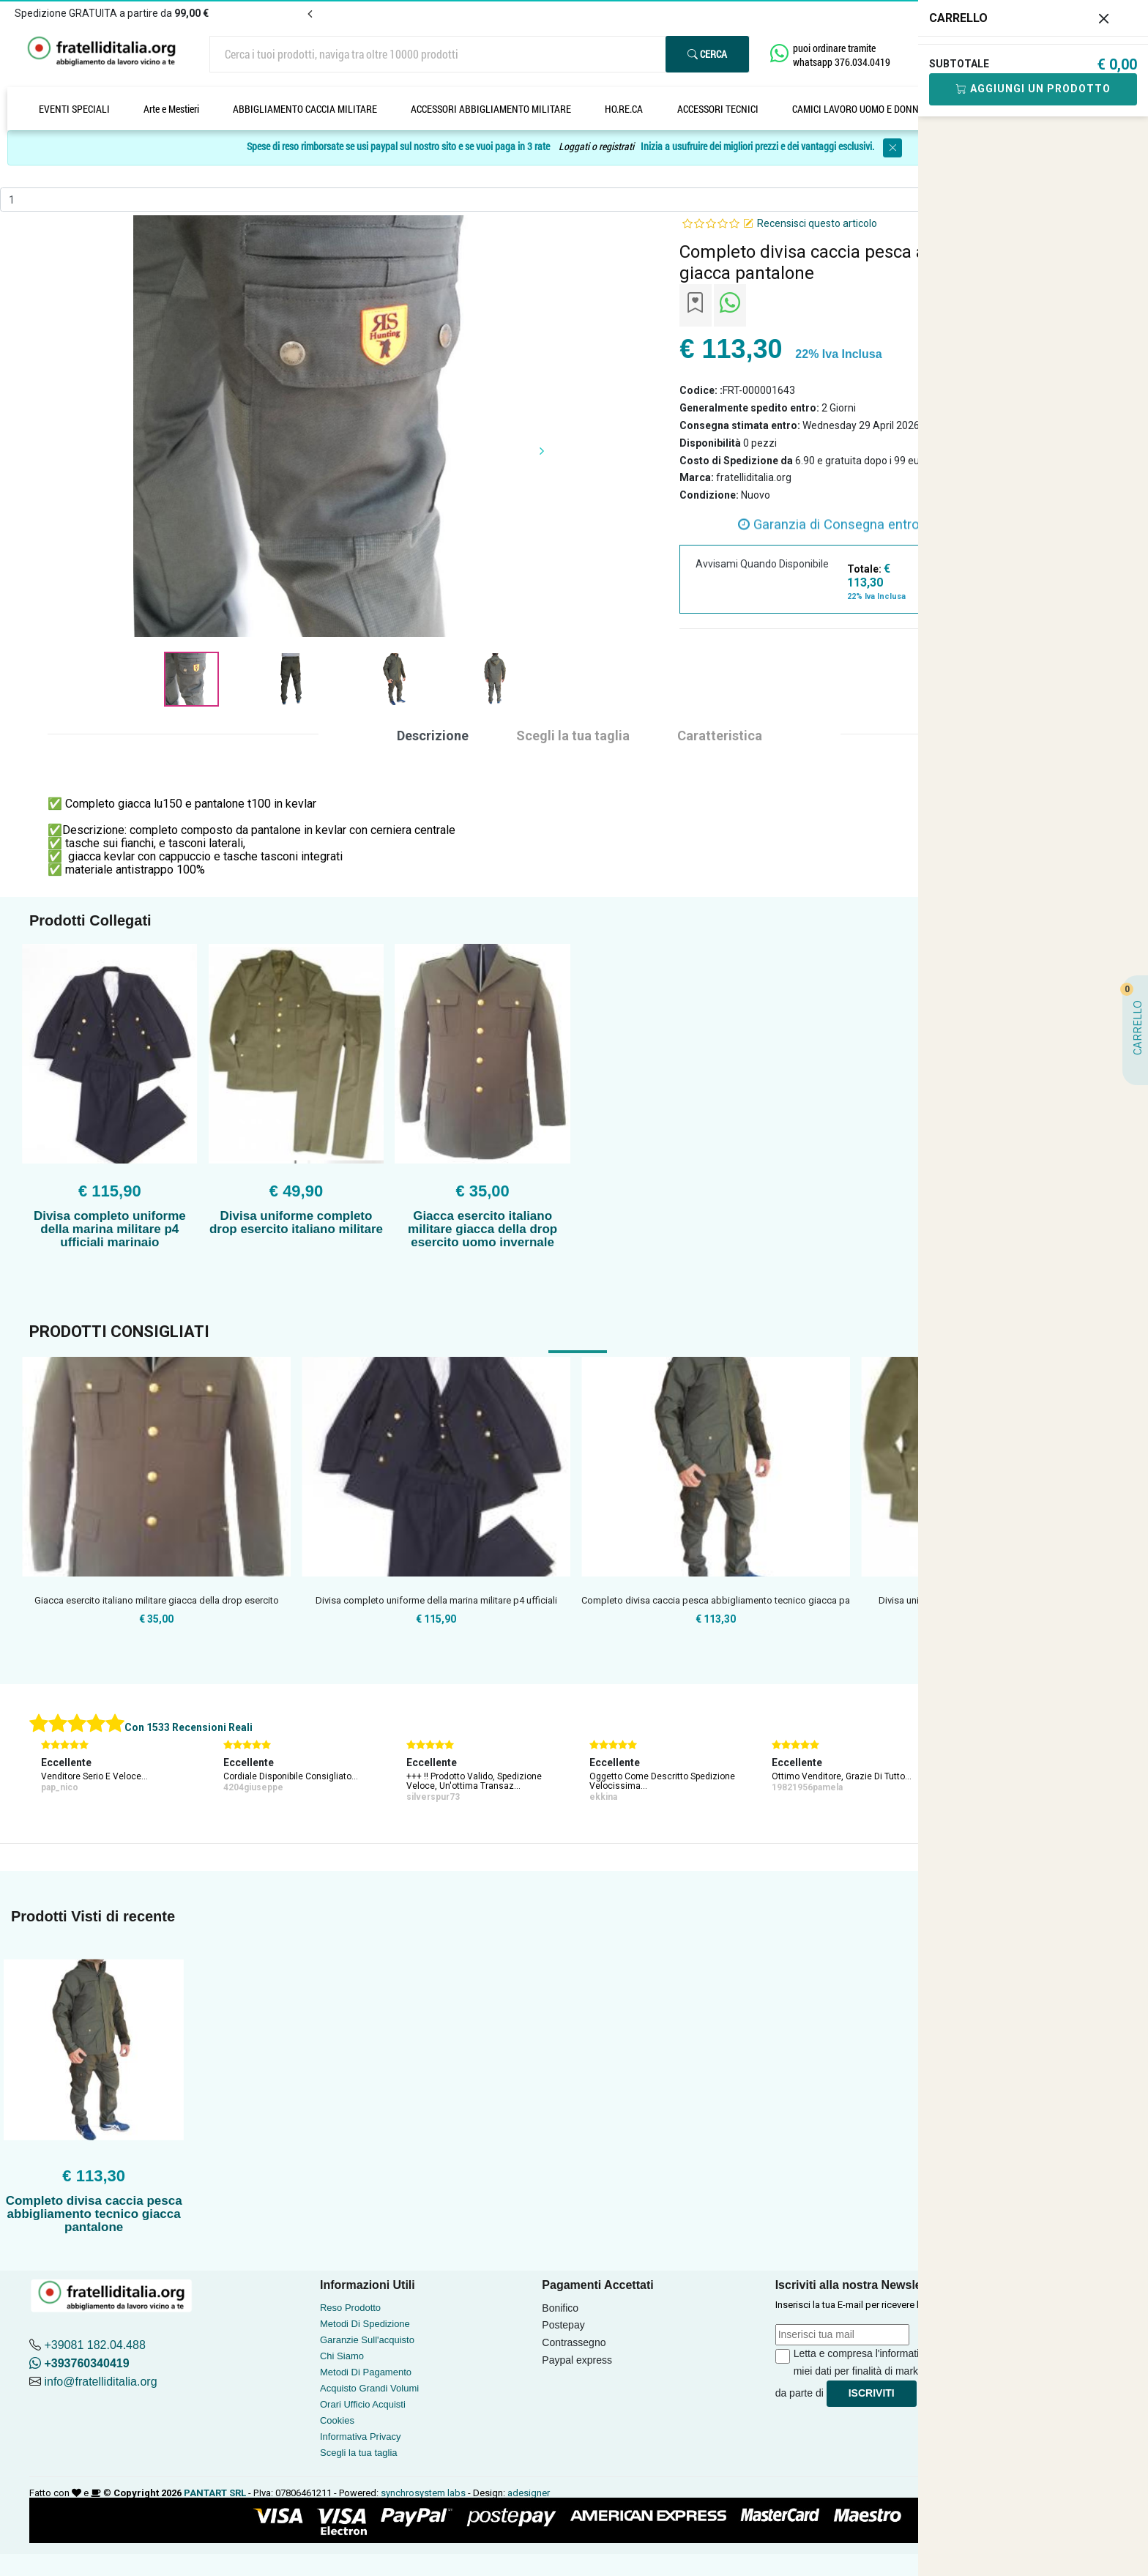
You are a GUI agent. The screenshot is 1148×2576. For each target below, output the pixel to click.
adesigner (528, 2492)
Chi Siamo (342, 2355)
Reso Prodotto (350, 2307)
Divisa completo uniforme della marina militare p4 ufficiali (436, 1600)
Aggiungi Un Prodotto (1033, 88)
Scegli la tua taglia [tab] (573, 735)
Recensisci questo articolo (817, 223)
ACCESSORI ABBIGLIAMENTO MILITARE (491, 109)
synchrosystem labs (423, 2492)
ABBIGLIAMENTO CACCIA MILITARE (305, 109)
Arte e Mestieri (171, 109)
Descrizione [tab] (433, 735)
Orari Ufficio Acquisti (363, 2404)
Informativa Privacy (360, 2436)
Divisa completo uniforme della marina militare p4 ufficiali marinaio (110, 1229)
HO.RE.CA (624, 109)
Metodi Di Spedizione (365, 2323)
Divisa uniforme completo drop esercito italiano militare (296, 1222)
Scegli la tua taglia (359, 2452)
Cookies (337, 2420)
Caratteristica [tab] (719, 735)
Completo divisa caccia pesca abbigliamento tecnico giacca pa (715, 1600)
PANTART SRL (215, 2492)
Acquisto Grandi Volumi (369, 2388)
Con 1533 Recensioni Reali (188, 1727)
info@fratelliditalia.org (100, 2381)
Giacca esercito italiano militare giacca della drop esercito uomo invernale (482, 1229)
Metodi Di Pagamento (365, 2372)
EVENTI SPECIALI (74, 109)
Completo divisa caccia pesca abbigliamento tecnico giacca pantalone (94, 2214)
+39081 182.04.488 (94, 2345)
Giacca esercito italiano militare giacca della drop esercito (156, 1600)
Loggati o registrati (596, 147)
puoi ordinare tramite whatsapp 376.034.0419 (841, 55)
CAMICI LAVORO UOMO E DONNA (858, 109)
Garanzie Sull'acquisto (367, 2339)
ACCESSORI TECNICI (717, 109)
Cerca (707, 54)
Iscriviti (872, 2393)
